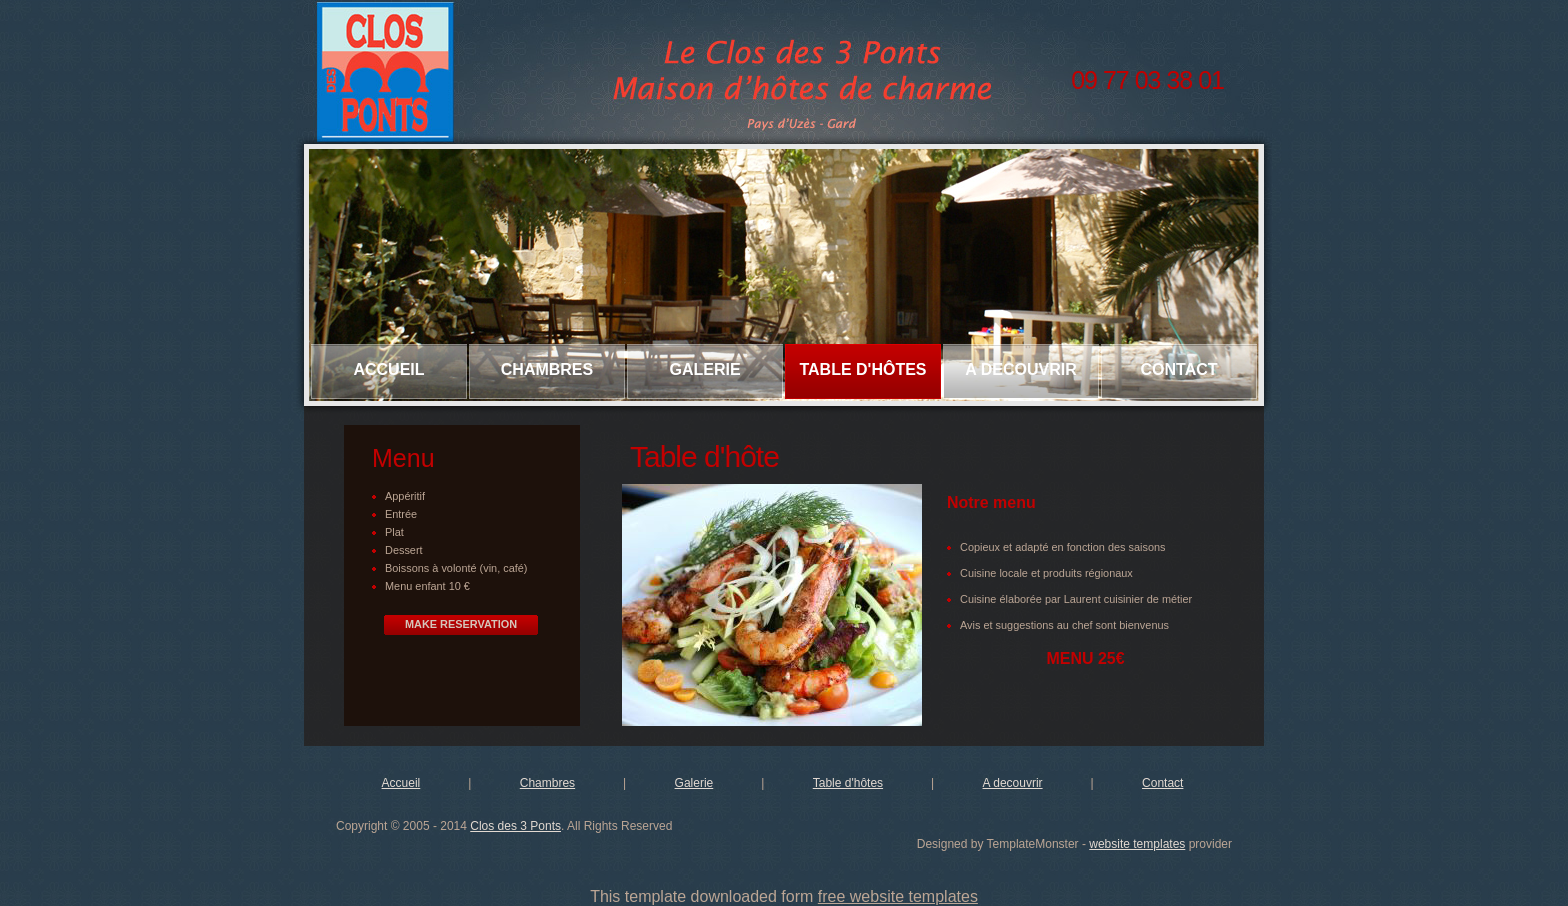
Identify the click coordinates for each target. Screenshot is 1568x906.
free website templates (898, 896)
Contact (1178, 369)
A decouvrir (1020, 369)
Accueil (388, 369)
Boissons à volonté (432, 568)
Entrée (401, 514)
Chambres (547, 369)
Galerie (704, 369)
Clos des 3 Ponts (515, 826)
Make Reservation (461, 624)
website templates (1137, 844)
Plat (394, 532)
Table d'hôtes (862, 369)
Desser (402, 550)
